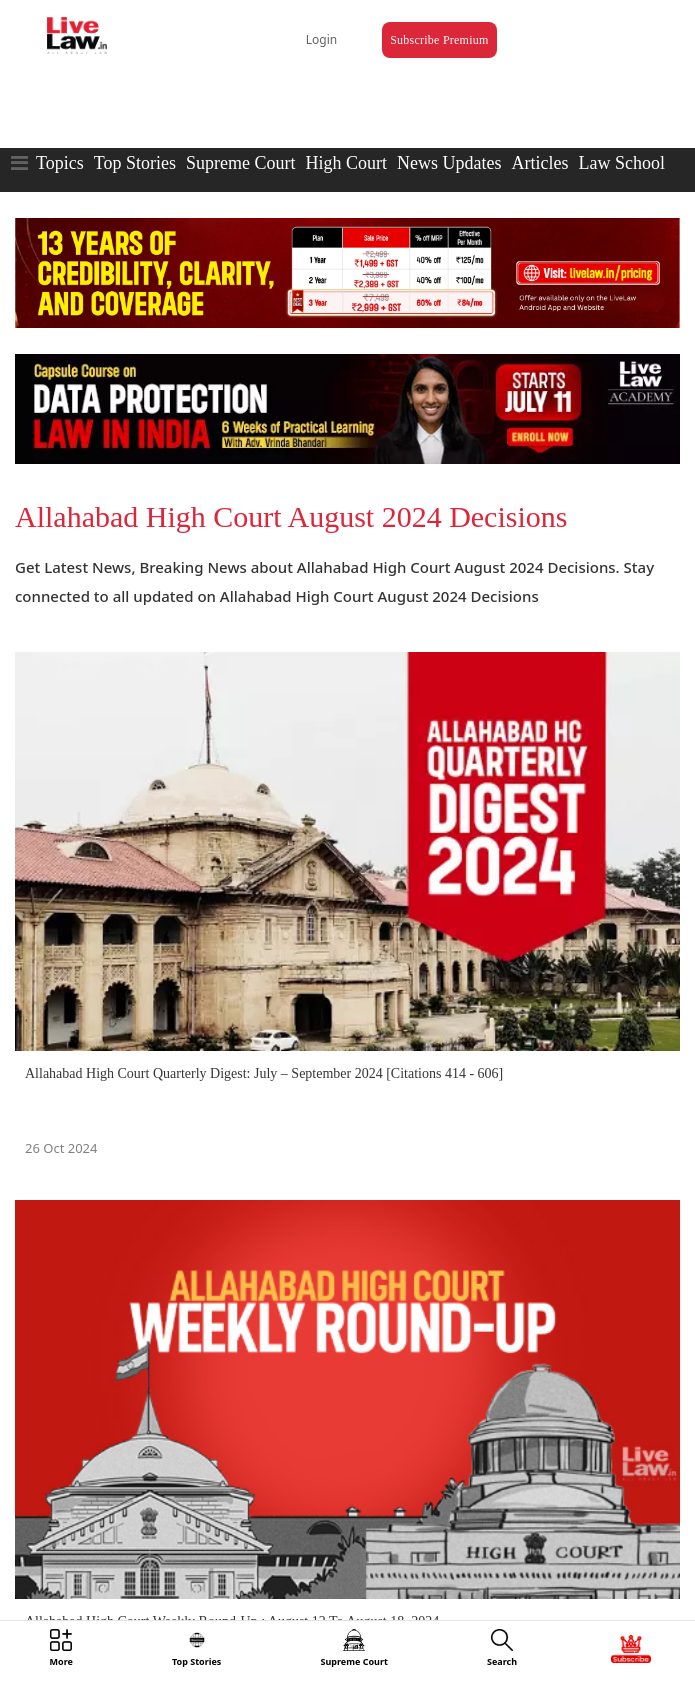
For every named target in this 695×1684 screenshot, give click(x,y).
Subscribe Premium (439, 40)
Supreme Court (241, 163)
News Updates (449, 163)
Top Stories (135, 163)
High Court (346, 163)
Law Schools (625, 163)
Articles (539, 163)
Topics (60, 163)
